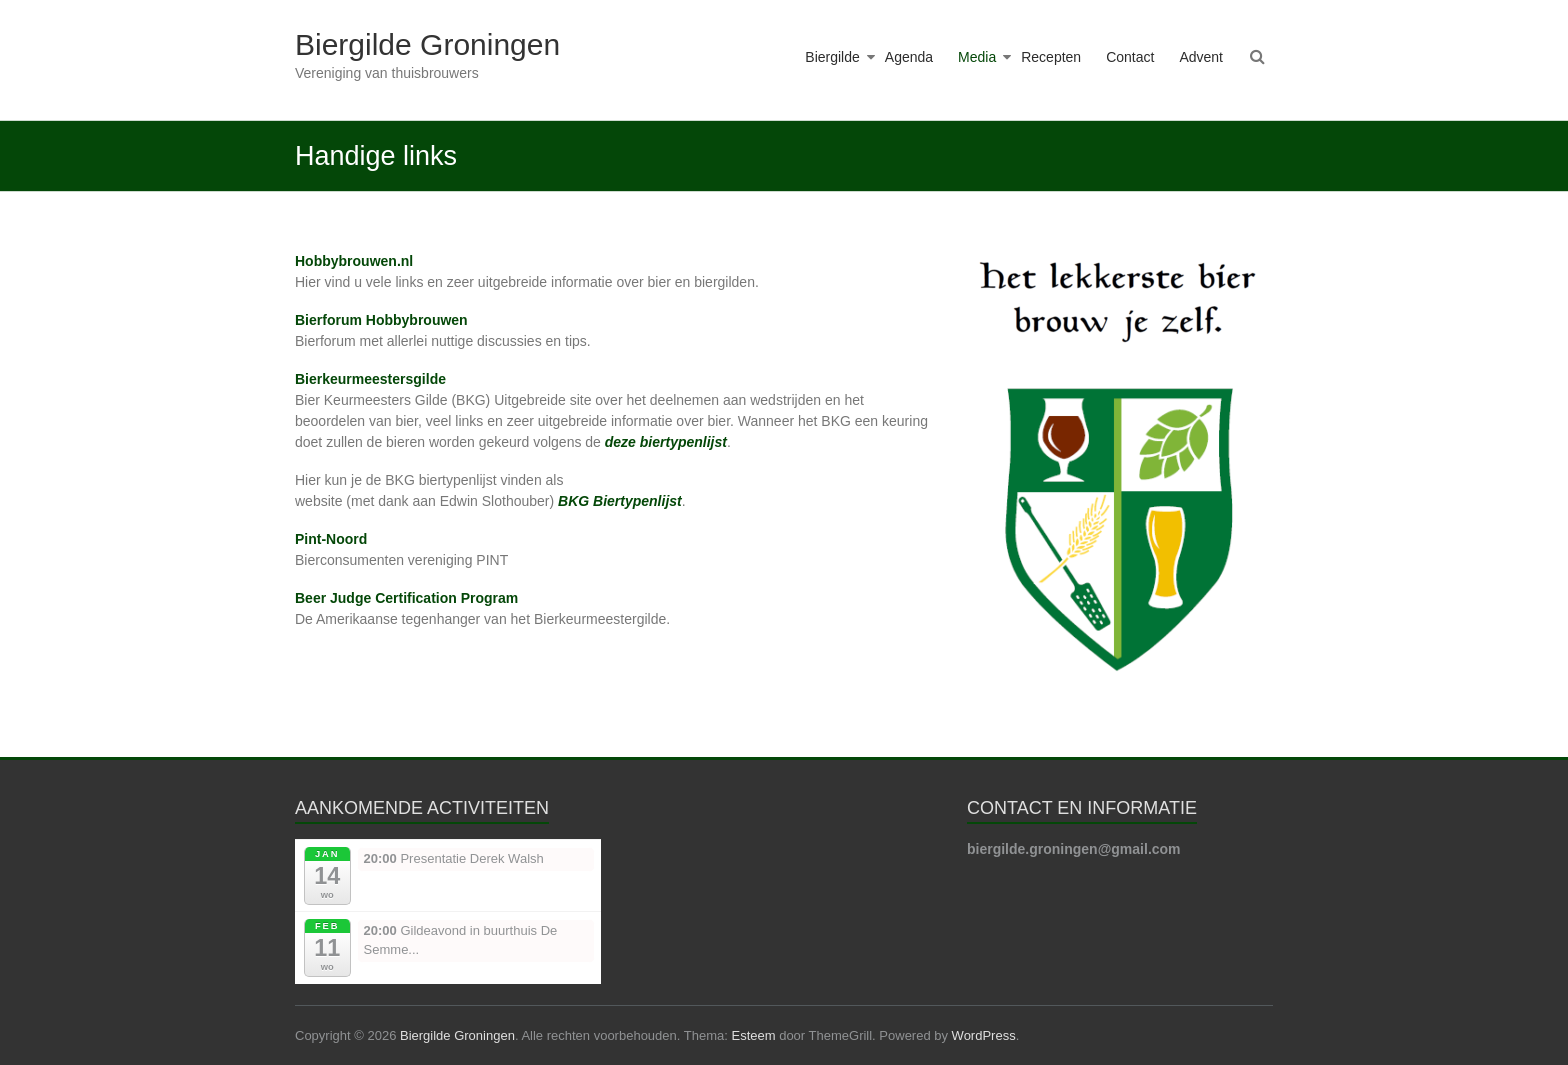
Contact (1130, 57)
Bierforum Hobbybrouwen (381, 320)
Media (977, 57)
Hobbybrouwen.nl (354, 261)
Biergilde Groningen (427, 44)
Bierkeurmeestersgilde (370, 379)
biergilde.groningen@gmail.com (1074, 849)
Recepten (1051, 57)
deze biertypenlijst (666, 442)
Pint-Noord (331, 539)
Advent (1201, 57)
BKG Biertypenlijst (620, 501)
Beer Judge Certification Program (406, 598)
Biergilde (832, 57)
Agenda (909, 57)
